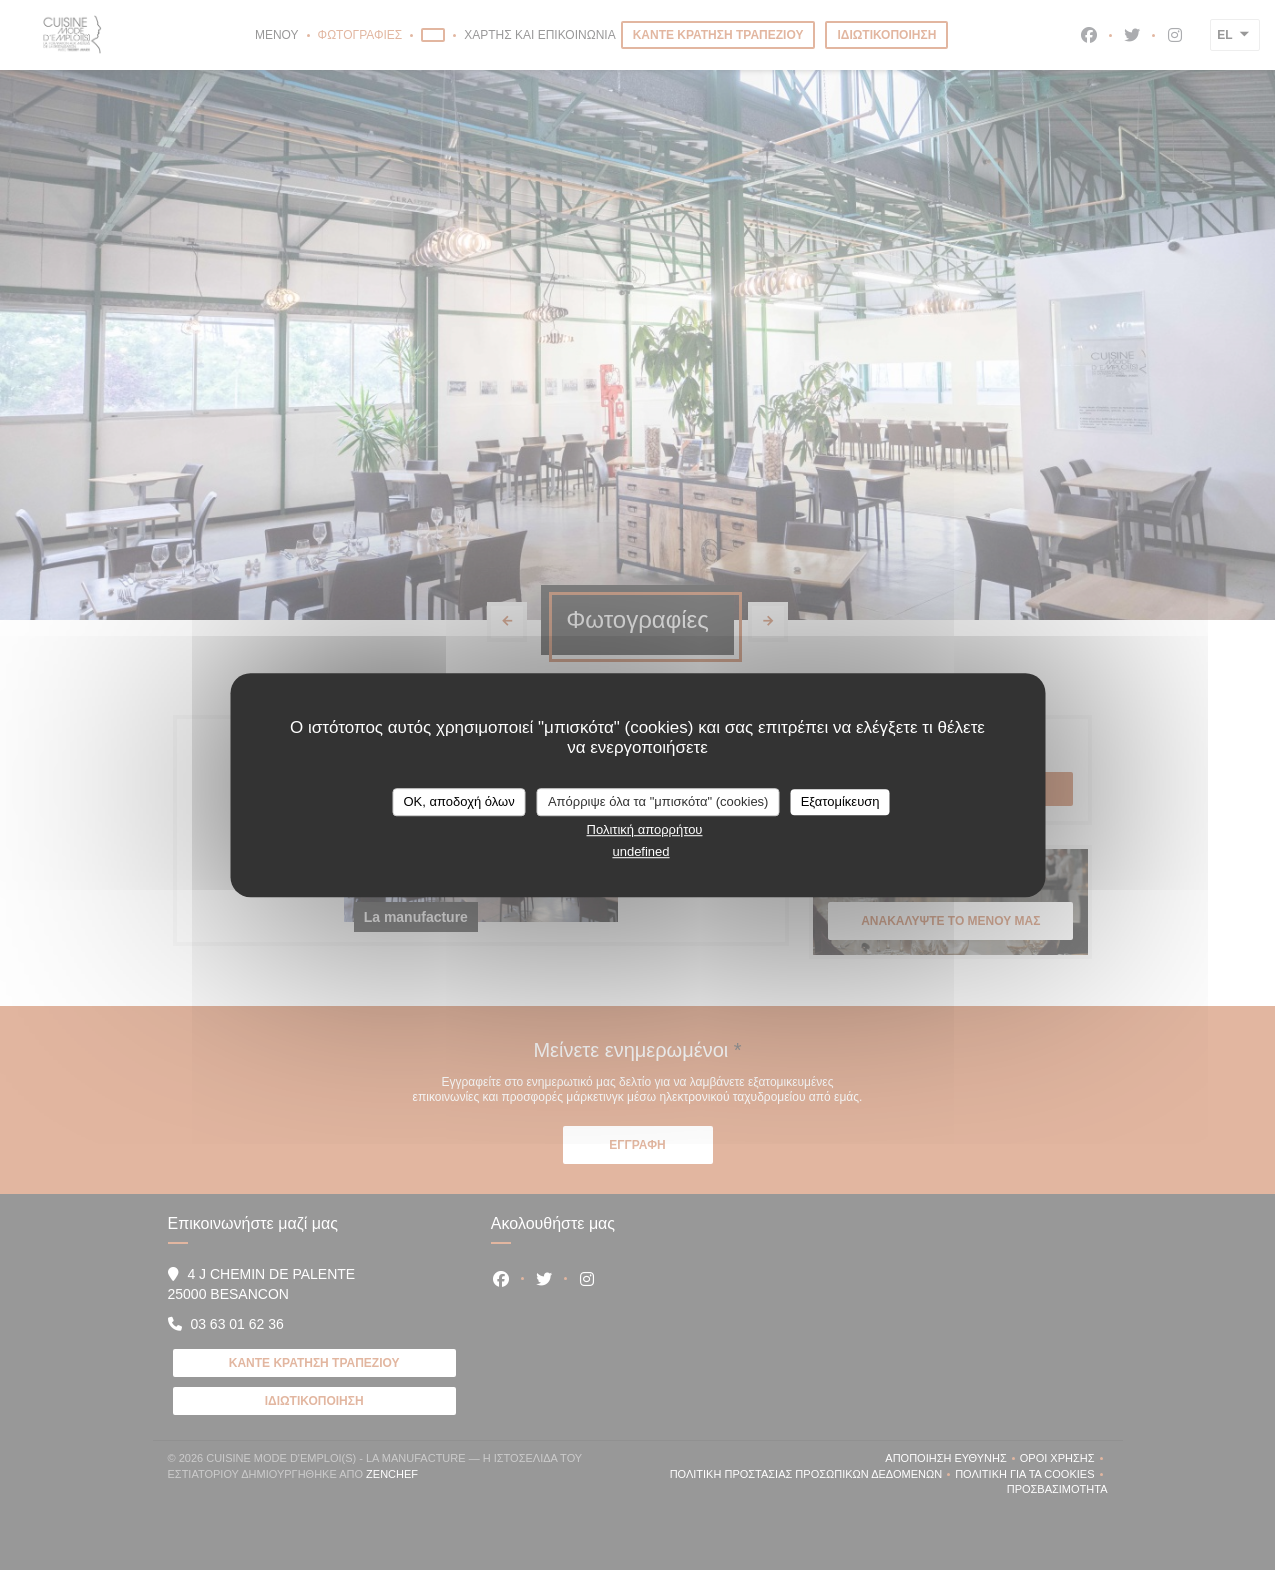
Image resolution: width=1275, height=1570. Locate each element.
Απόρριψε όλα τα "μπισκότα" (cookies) (658, 801)
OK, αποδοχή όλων (458, 801)
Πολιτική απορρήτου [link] (645, 829)
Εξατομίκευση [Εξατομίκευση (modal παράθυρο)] (840, 801)
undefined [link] (640, 851)
